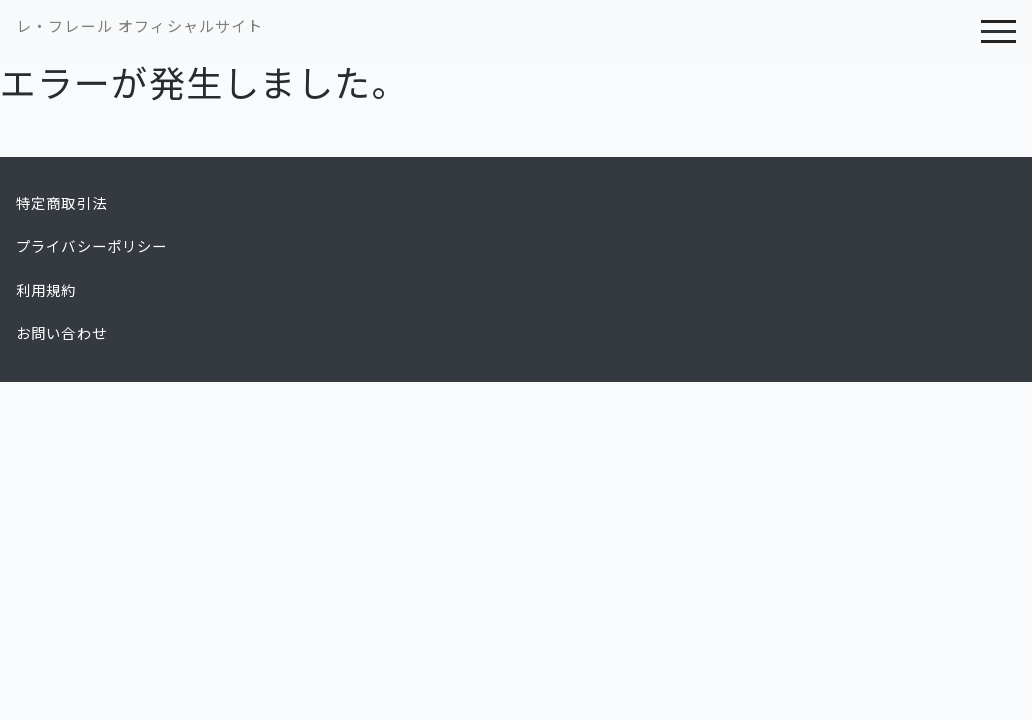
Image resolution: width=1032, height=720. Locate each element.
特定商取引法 (61, 204)
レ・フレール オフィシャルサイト (139, 26)
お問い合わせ (61, 334)
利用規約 (46, 291)
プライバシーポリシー (92, 247)
